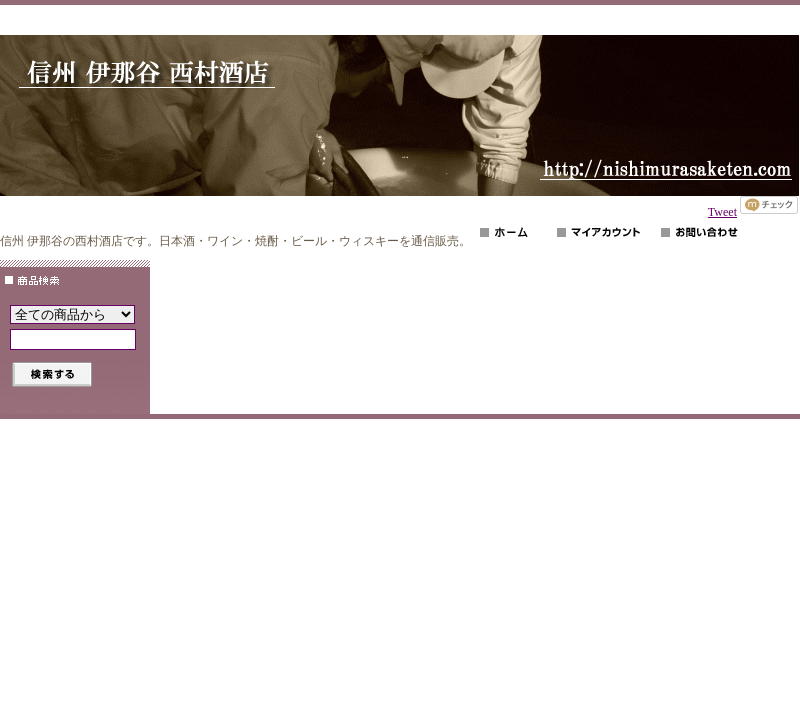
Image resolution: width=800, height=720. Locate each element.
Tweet (722, 212)
